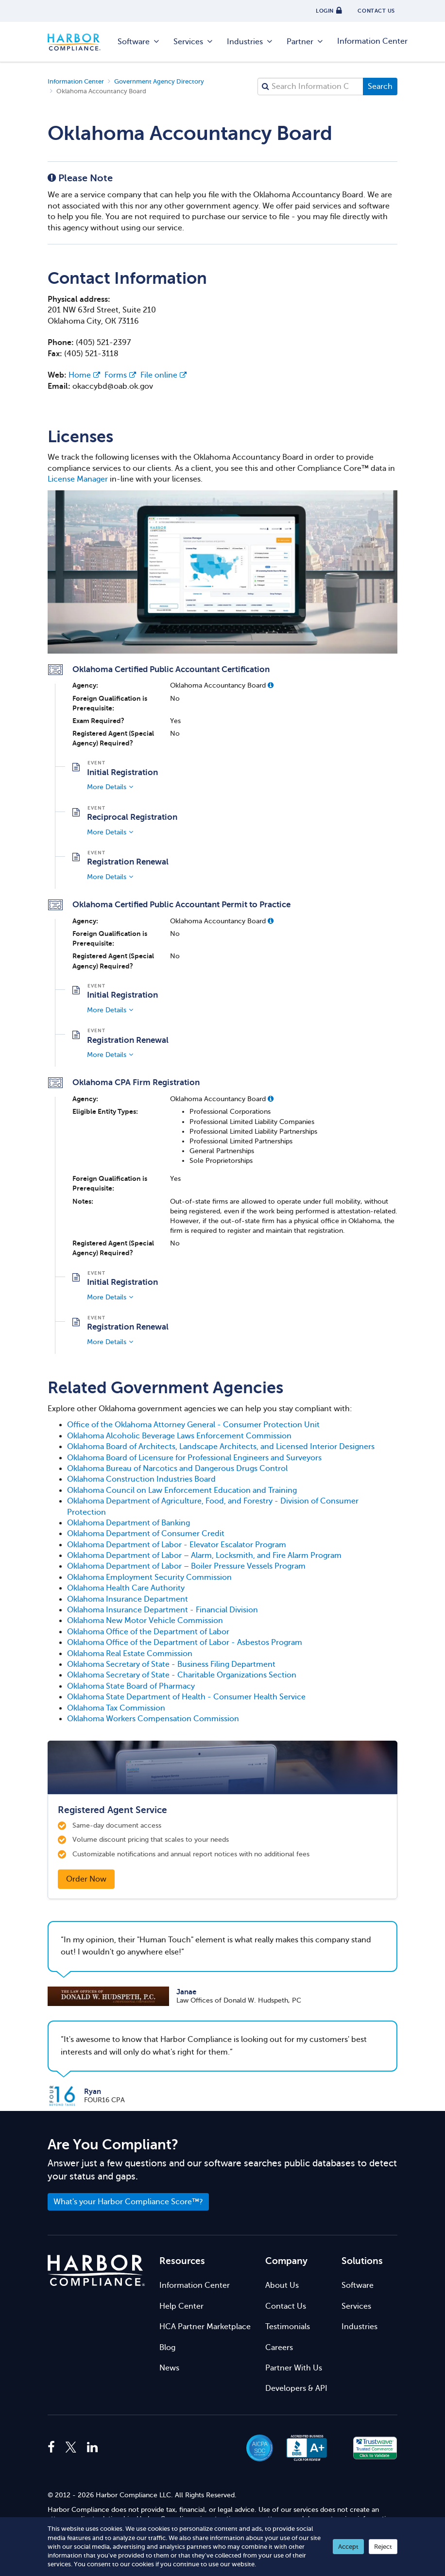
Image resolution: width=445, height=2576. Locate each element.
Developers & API (296, 2388)
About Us (282, 2285)
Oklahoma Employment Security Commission (149, 1577)
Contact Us (285, 2306)
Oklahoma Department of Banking (128, 1523)
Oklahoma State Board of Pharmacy (131, 1686)
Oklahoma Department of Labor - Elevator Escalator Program (176, 1544)
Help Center (181, 2306)
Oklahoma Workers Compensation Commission (153, 1718)
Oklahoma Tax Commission (116, 1708)
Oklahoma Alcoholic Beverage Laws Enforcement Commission (179, 1436)
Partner (305, 41)
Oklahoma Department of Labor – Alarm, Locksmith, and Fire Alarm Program (204, 1555)
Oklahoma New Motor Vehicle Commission (145, 1620)
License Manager (78, 479)
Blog (167, 2347)
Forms (120, 375)
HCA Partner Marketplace (205, 2326)
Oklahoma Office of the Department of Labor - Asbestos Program (184, 1642)
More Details (106, 787)
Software (139, 41)
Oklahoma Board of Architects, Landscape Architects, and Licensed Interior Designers (221, 1446)
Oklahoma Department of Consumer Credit (145, 1533)
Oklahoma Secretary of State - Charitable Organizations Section (181, 1675)
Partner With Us (293, 2368)
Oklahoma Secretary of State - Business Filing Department (171, 1664)
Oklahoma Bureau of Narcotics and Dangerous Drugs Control (177, 1468)
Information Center (372, 41)
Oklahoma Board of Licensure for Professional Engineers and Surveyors (194, 1457)
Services (193, 41)
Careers (279, 2347)
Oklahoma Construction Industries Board (141, 1479)
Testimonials (287, 2326)
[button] (271, 685)
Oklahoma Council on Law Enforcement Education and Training (182, 1490)
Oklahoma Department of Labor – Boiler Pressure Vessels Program (186, 1566)
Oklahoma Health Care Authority (126, 1588)
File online (163, 375)
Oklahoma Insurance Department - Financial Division (162, 1610)
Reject (383, 2546)
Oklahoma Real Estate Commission (129, 1653)
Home (84, 375)
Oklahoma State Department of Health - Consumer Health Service (186, 1697)
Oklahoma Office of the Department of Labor (148, 1631)
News (169, 2368)
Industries (250, 41)
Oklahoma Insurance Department (127, 1599)
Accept (348, 2546)
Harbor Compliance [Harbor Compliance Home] (79, 42)
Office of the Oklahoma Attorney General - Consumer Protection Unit (193, 1424)
